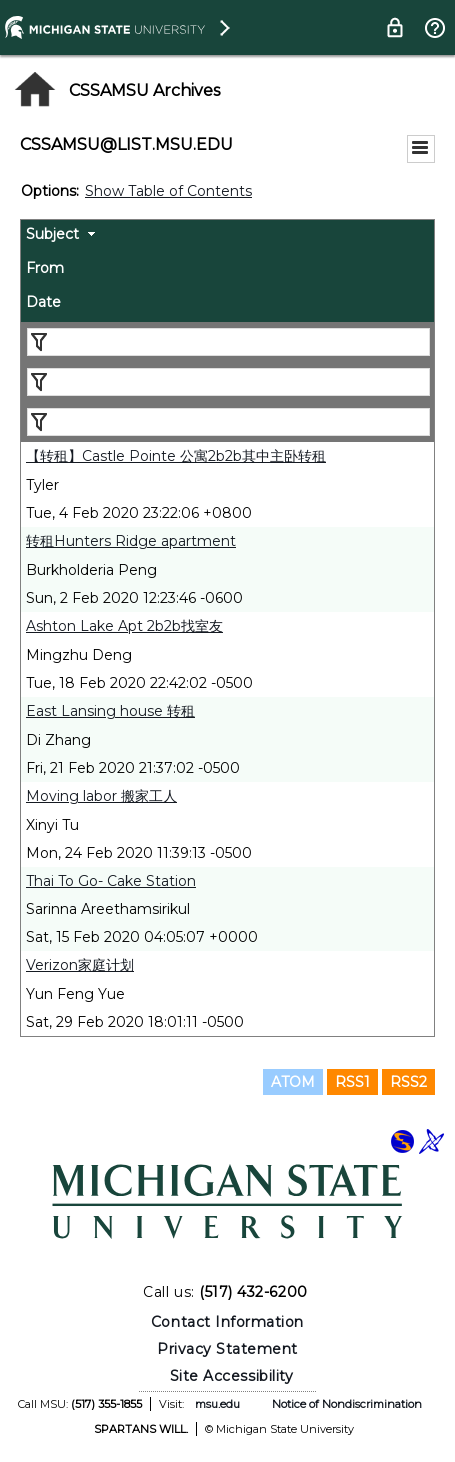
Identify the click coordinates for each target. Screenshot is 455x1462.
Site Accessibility (232, 1376)
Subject (52, 234)
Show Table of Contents (168, 191)
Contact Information (227, 1322)
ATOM (293, 1082)
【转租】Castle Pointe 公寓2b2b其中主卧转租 (176, 456)
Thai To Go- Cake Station (111, 881)
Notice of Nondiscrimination (347, 1404)
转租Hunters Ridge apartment (131, 541)
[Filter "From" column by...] (228, 382)
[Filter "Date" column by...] (228, 422)
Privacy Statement (227, 1349)
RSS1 (352, 1082)
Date (43, 302)
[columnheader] (227, 237)
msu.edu (217, 1404)
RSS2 (408, 1082)
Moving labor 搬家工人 (101, 796)
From (45, 268)
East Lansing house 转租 (110, 711)
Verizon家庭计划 (80, 965)
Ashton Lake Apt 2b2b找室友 (124, 626)
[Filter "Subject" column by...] (228, 342)
